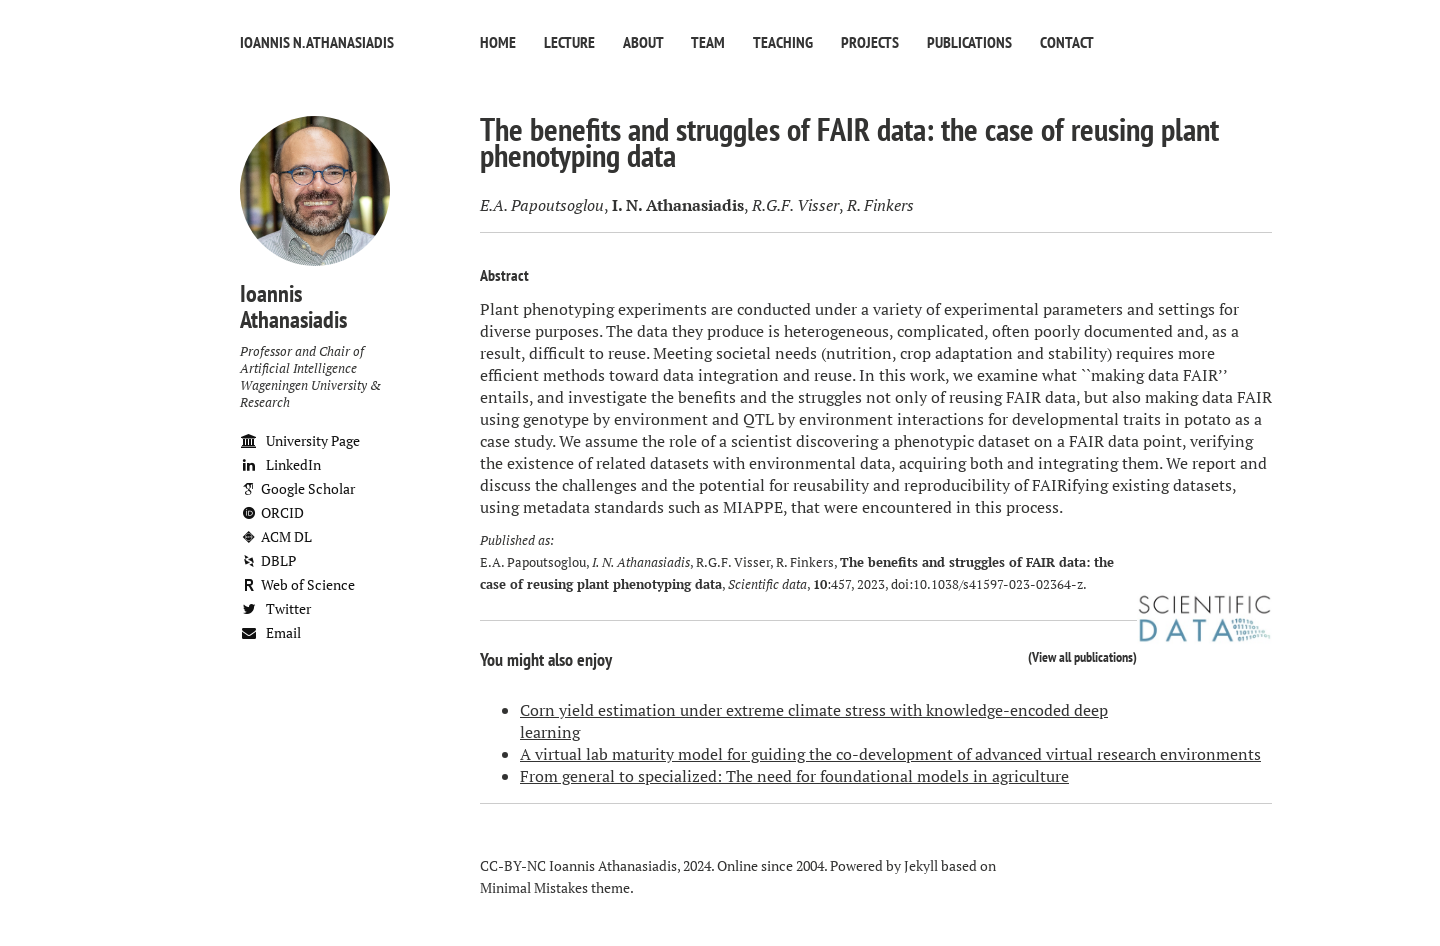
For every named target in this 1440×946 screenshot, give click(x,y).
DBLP (268, 560)
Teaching (783, 42)
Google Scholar (297, 488)
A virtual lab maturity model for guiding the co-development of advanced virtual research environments (890, 754)
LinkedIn (280, 464)
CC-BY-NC (513, 865)
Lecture (569, 42)
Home (498, 42)
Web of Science (297, 584)
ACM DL (276, 536)
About (643, 42)
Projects (870, 42)
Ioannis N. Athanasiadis (317, 42)
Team (708, 42)
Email (270, 632)
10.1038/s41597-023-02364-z (998, 584)
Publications (969, 42)
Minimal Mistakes (534, 887)
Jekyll (921, 865)
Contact (1067, 42)
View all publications (1082, 656)
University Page (300, 440)
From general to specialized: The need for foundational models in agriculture (794, 776)
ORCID (272, 512)
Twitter (275, 608)
